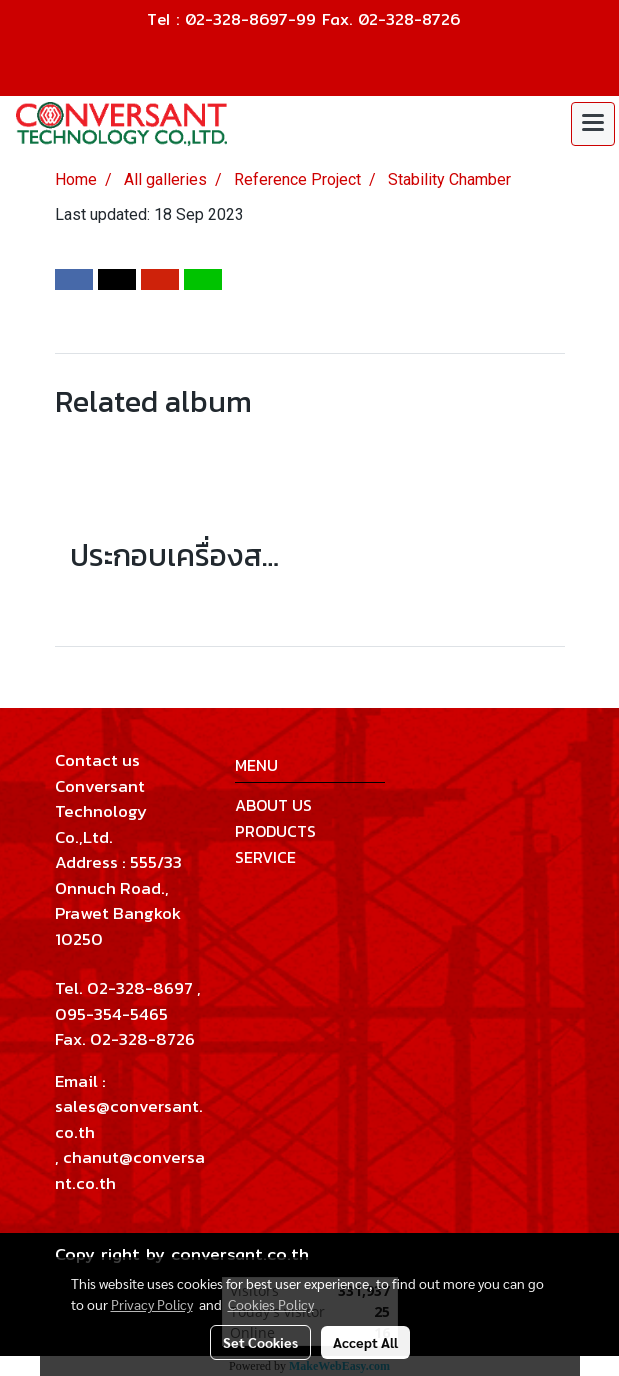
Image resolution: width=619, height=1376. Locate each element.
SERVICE (265, 857)
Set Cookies (260, 1342)
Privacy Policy (152, 1304)
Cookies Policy (271, 1304)
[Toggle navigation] (593, 124)
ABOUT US (273, 805)
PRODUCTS (275, 831)
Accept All (365, 1342)
